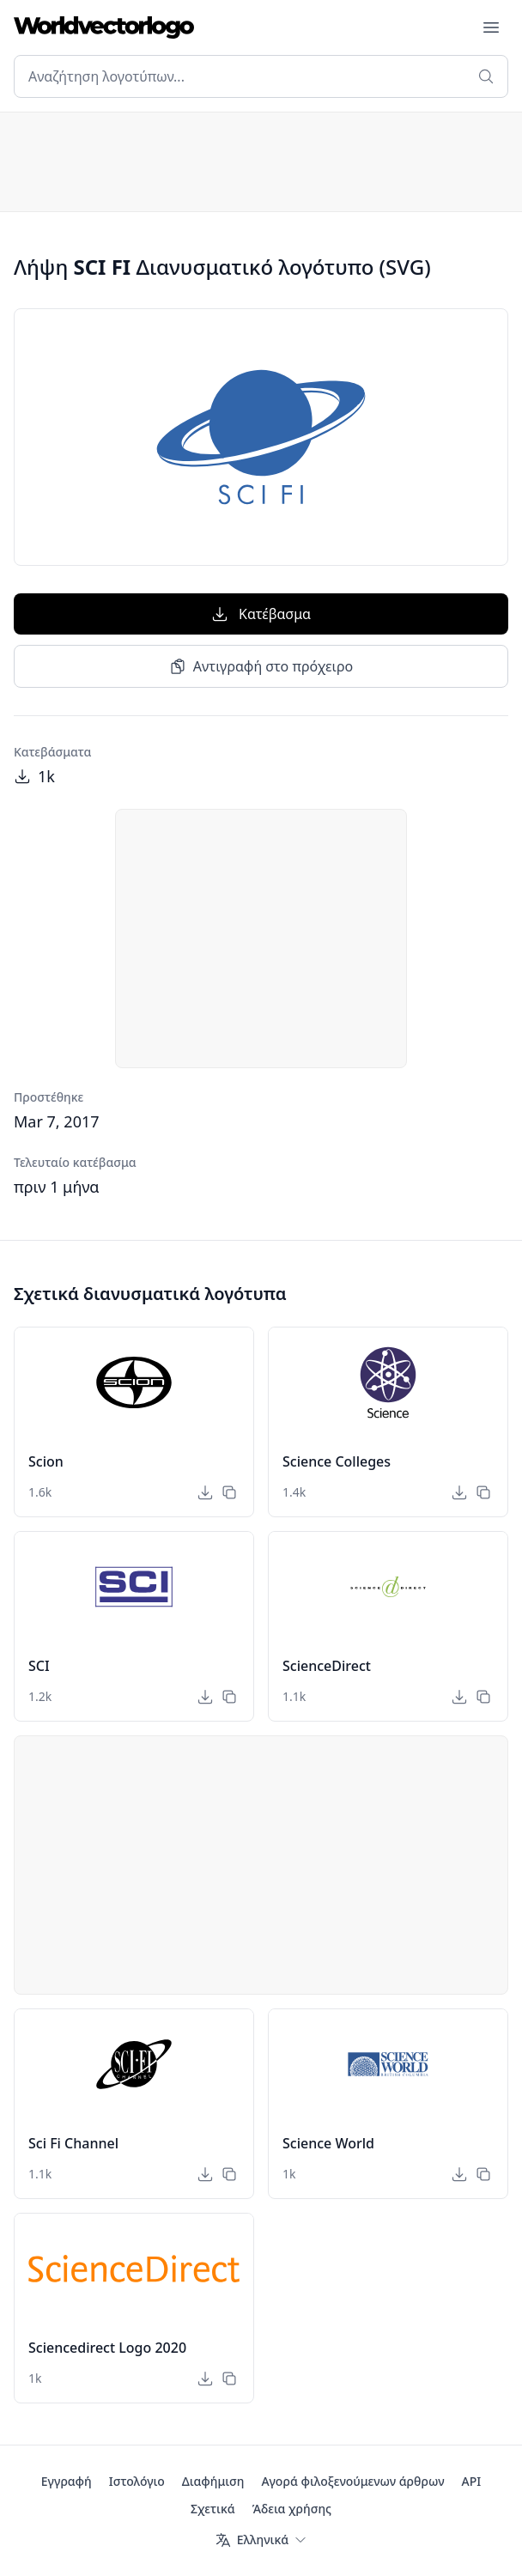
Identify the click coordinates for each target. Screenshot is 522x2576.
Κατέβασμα (261, 614)
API (472, 2481)
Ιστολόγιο (137, 2481)
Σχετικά (213, 2508)
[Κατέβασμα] (205, 1492)
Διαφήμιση (213, 2481)
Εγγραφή (66, 2481)
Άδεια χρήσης (291, 2508)
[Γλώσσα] (261, 2540)
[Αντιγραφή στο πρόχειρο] (229, 1492)
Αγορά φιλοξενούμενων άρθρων (352, 2481)
